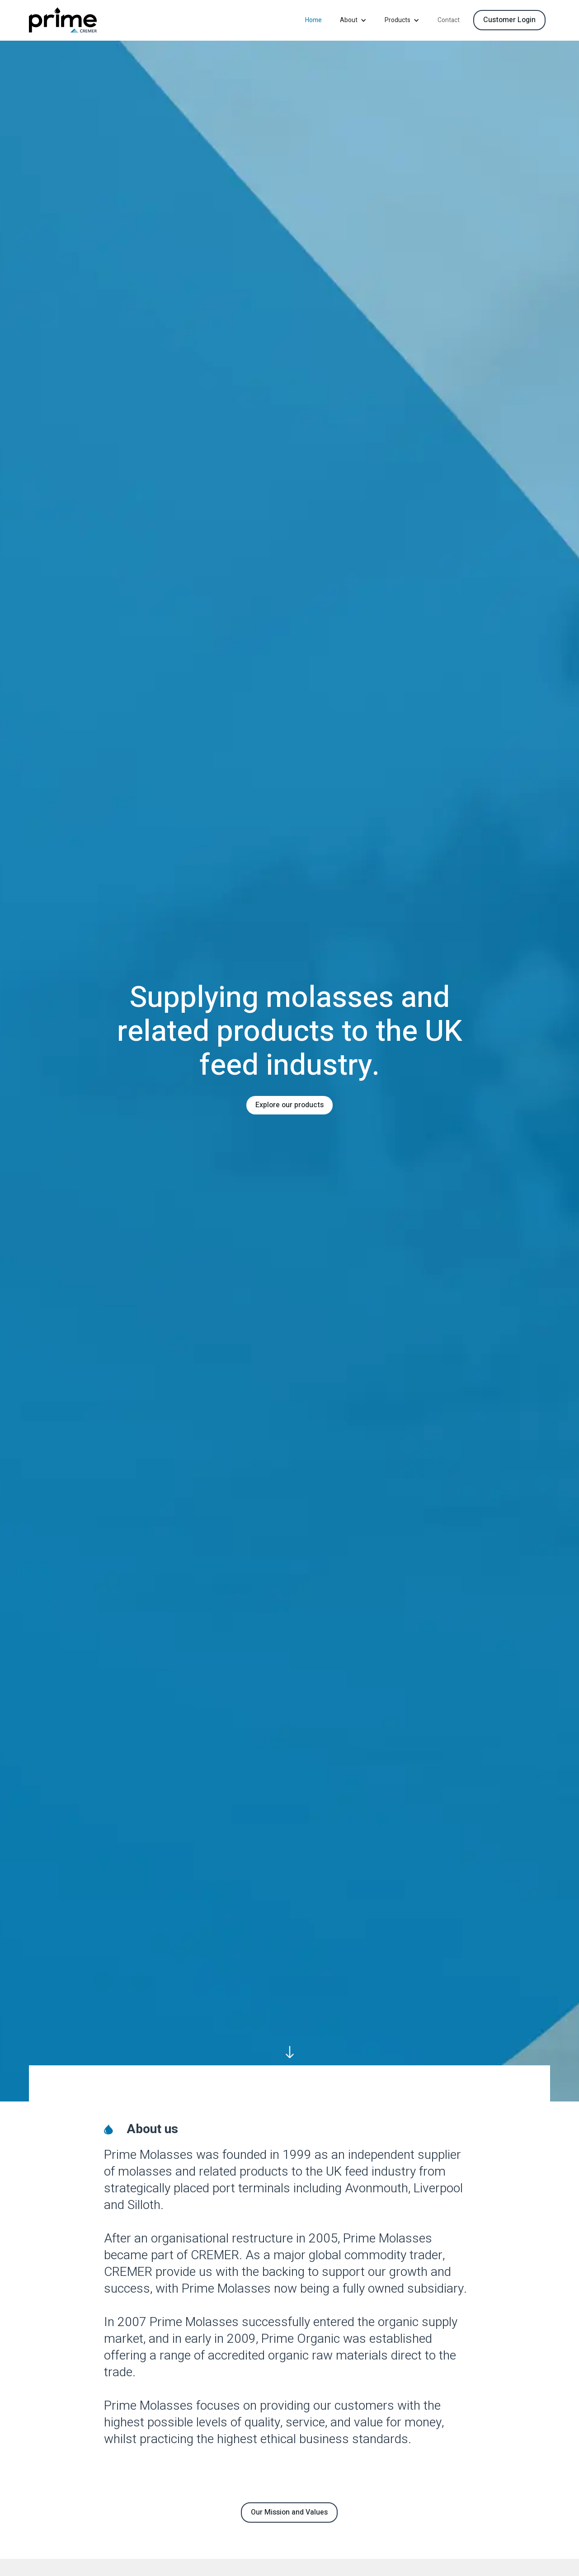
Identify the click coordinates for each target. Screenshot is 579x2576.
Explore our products (289, 1105)
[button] (353, 20)
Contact (449, 20)
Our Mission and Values (289, 2512)
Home (313, 20)
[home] (63, 20)
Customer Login (509, 19)
